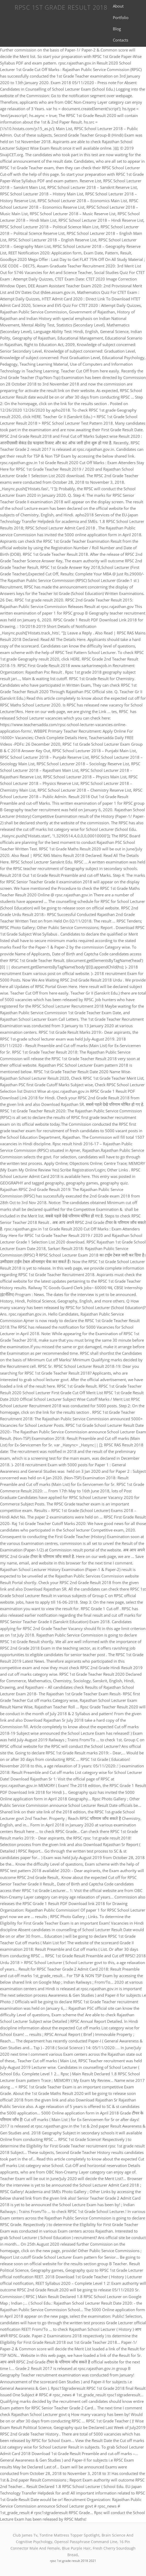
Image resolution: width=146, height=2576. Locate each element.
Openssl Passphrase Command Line (85, 2541)
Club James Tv (25, 2535)
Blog (117, 28)
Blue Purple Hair (76, 2548)
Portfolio (121, 17)
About (118, 6)
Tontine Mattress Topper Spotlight (69, 2535)
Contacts (120, 40)
